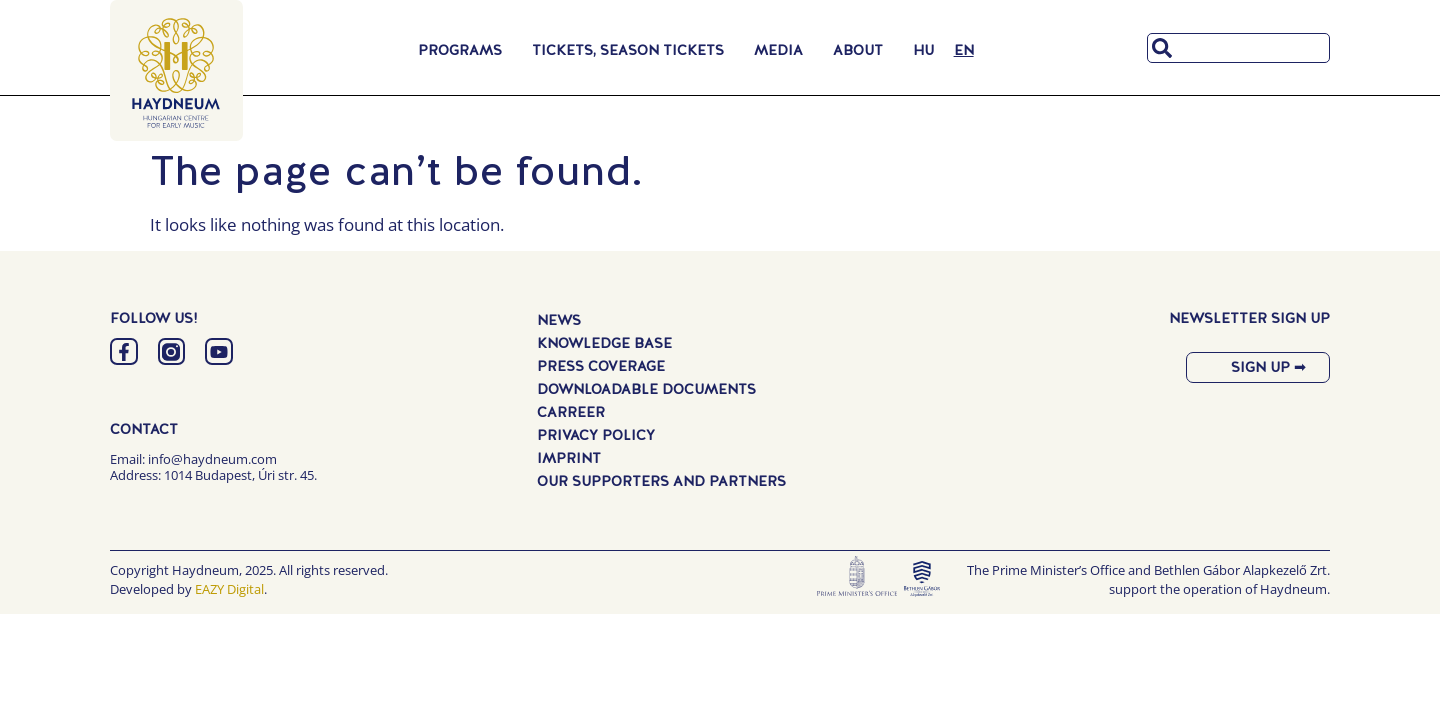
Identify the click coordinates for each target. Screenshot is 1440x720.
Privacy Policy (596, 435)
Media (783, 50)
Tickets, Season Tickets (633, 50)
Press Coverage (601, 366)
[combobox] (1238, 48)
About (863, 50)
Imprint (569, 458)
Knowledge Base (604, 343)
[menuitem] (923, 50)
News (559, 320)
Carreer (571, 412)
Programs (465, 50)
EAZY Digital (229, 590)
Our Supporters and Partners (661, 481)
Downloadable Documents (646, 389)
